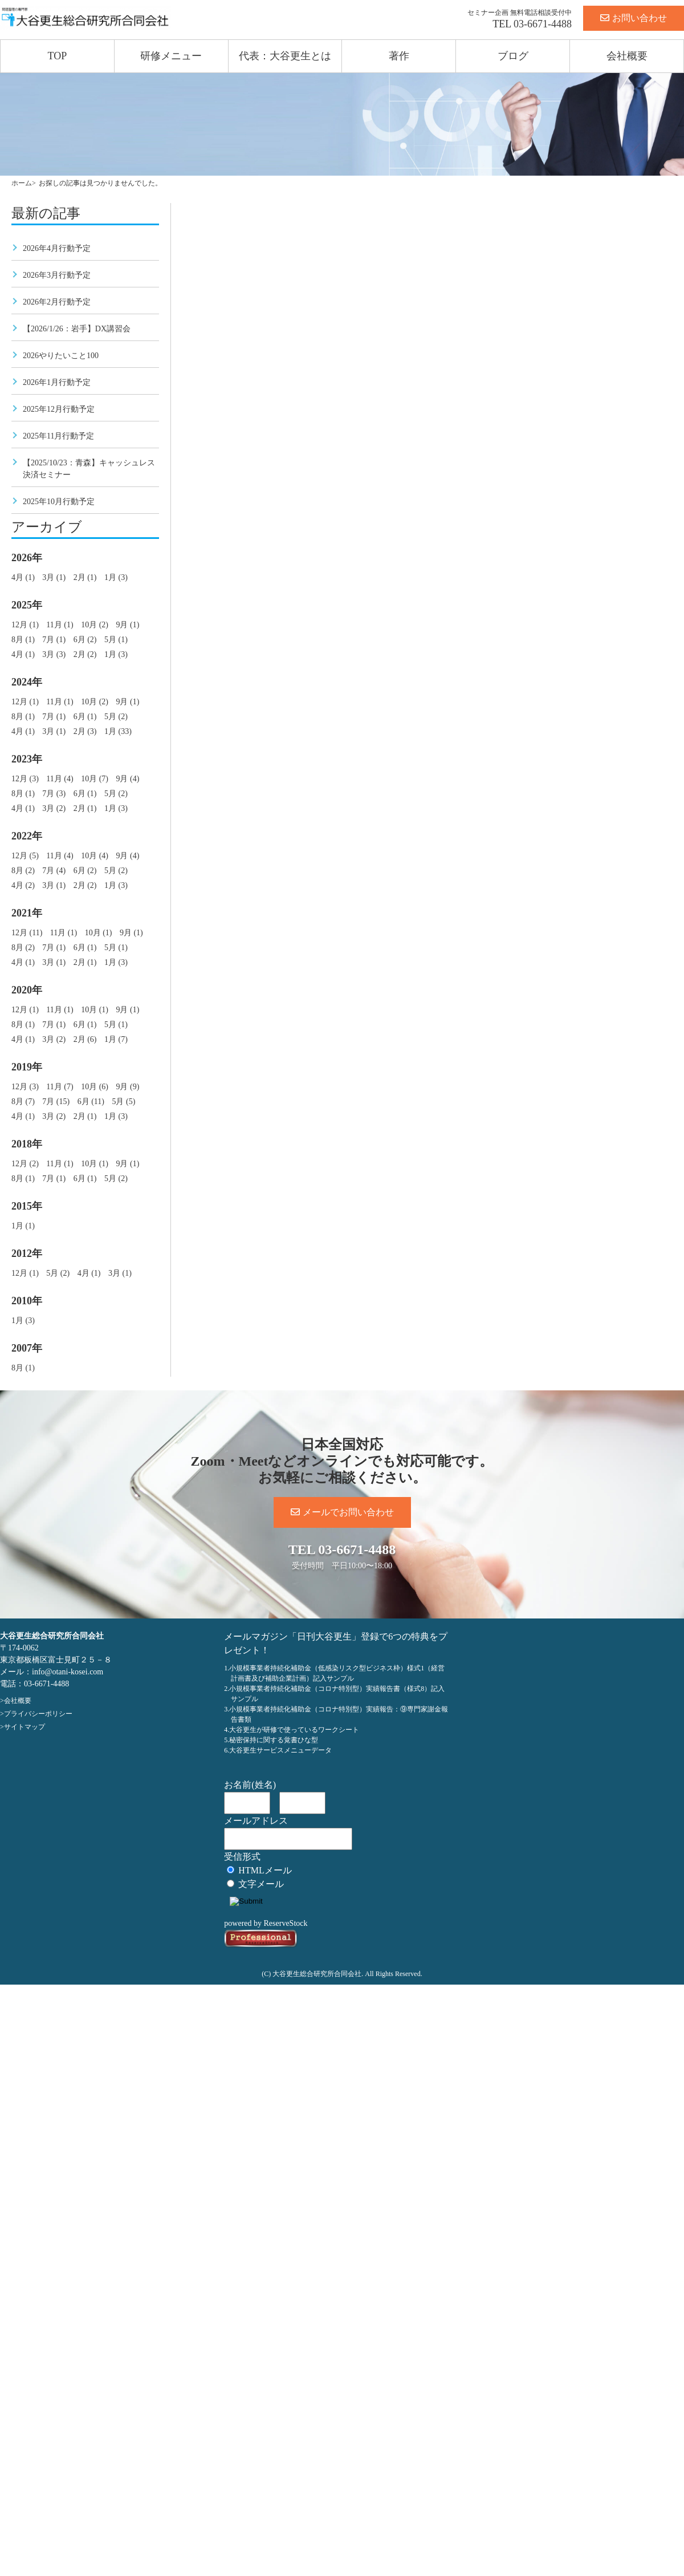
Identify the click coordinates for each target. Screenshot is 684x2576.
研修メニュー (171, 56)
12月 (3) (25, 778)
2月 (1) (85, 577)
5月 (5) (123, 1101)
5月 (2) (116, 716)
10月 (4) (94, 855)
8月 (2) (23, 870)
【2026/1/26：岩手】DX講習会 (77, 328)
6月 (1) (85, 716)
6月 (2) (85, 639)
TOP (57, 56)
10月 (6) (94, 1086)
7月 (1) (54, 639)
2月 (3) (85, 731)
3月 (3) (54, 654)
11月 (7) (59, 1086)
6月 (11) (91, 1101)
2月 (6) (85, 1039)
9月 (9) (127, 1086)
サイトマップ (24, 1727)
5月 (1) (116, 639)
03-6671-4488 (543, 24)
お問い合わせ (633, 18)
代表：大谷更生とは (285, 56)
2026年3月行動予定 (57, 275)
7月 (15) (56, 1101)
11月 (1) (59, 624)
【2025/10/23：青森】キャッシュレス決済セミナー (89, 469)
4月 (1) (23, 577)
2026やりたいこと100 (61, 355)
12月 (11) (26, 932)
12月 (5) (25, 855)
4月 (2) (23, 885)
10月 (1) (98, 932)
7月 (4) (54, 870)
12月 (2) (25, 1163)
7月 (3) (54, 793)
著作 (399, 56)
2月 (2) (85, 654)
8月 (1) (23, 639)
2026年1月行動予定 (57, 382)
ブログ (513, 56)
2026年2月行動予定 (57, 302)
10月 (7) (94, 778)
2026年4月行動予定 (57, 248)
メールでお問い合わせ (342, 1512)
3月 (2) (54, 808)
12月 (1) (25, 624)
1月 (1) (23, 1226)
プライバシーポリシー (38, 1714)
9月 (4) (127, 778)
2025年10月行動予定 (59, 501)
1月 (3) (116, 577)
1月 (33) (118, 731)
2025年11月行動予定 (58, 436)
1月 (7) (116, 1039)
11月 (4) (59, 778)
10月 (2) (94, 624)
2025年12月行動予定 (59, 409)
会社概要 (627, 56)
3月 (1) (54, 577)
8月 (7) (23, 1101)
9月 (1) (127, 624)
